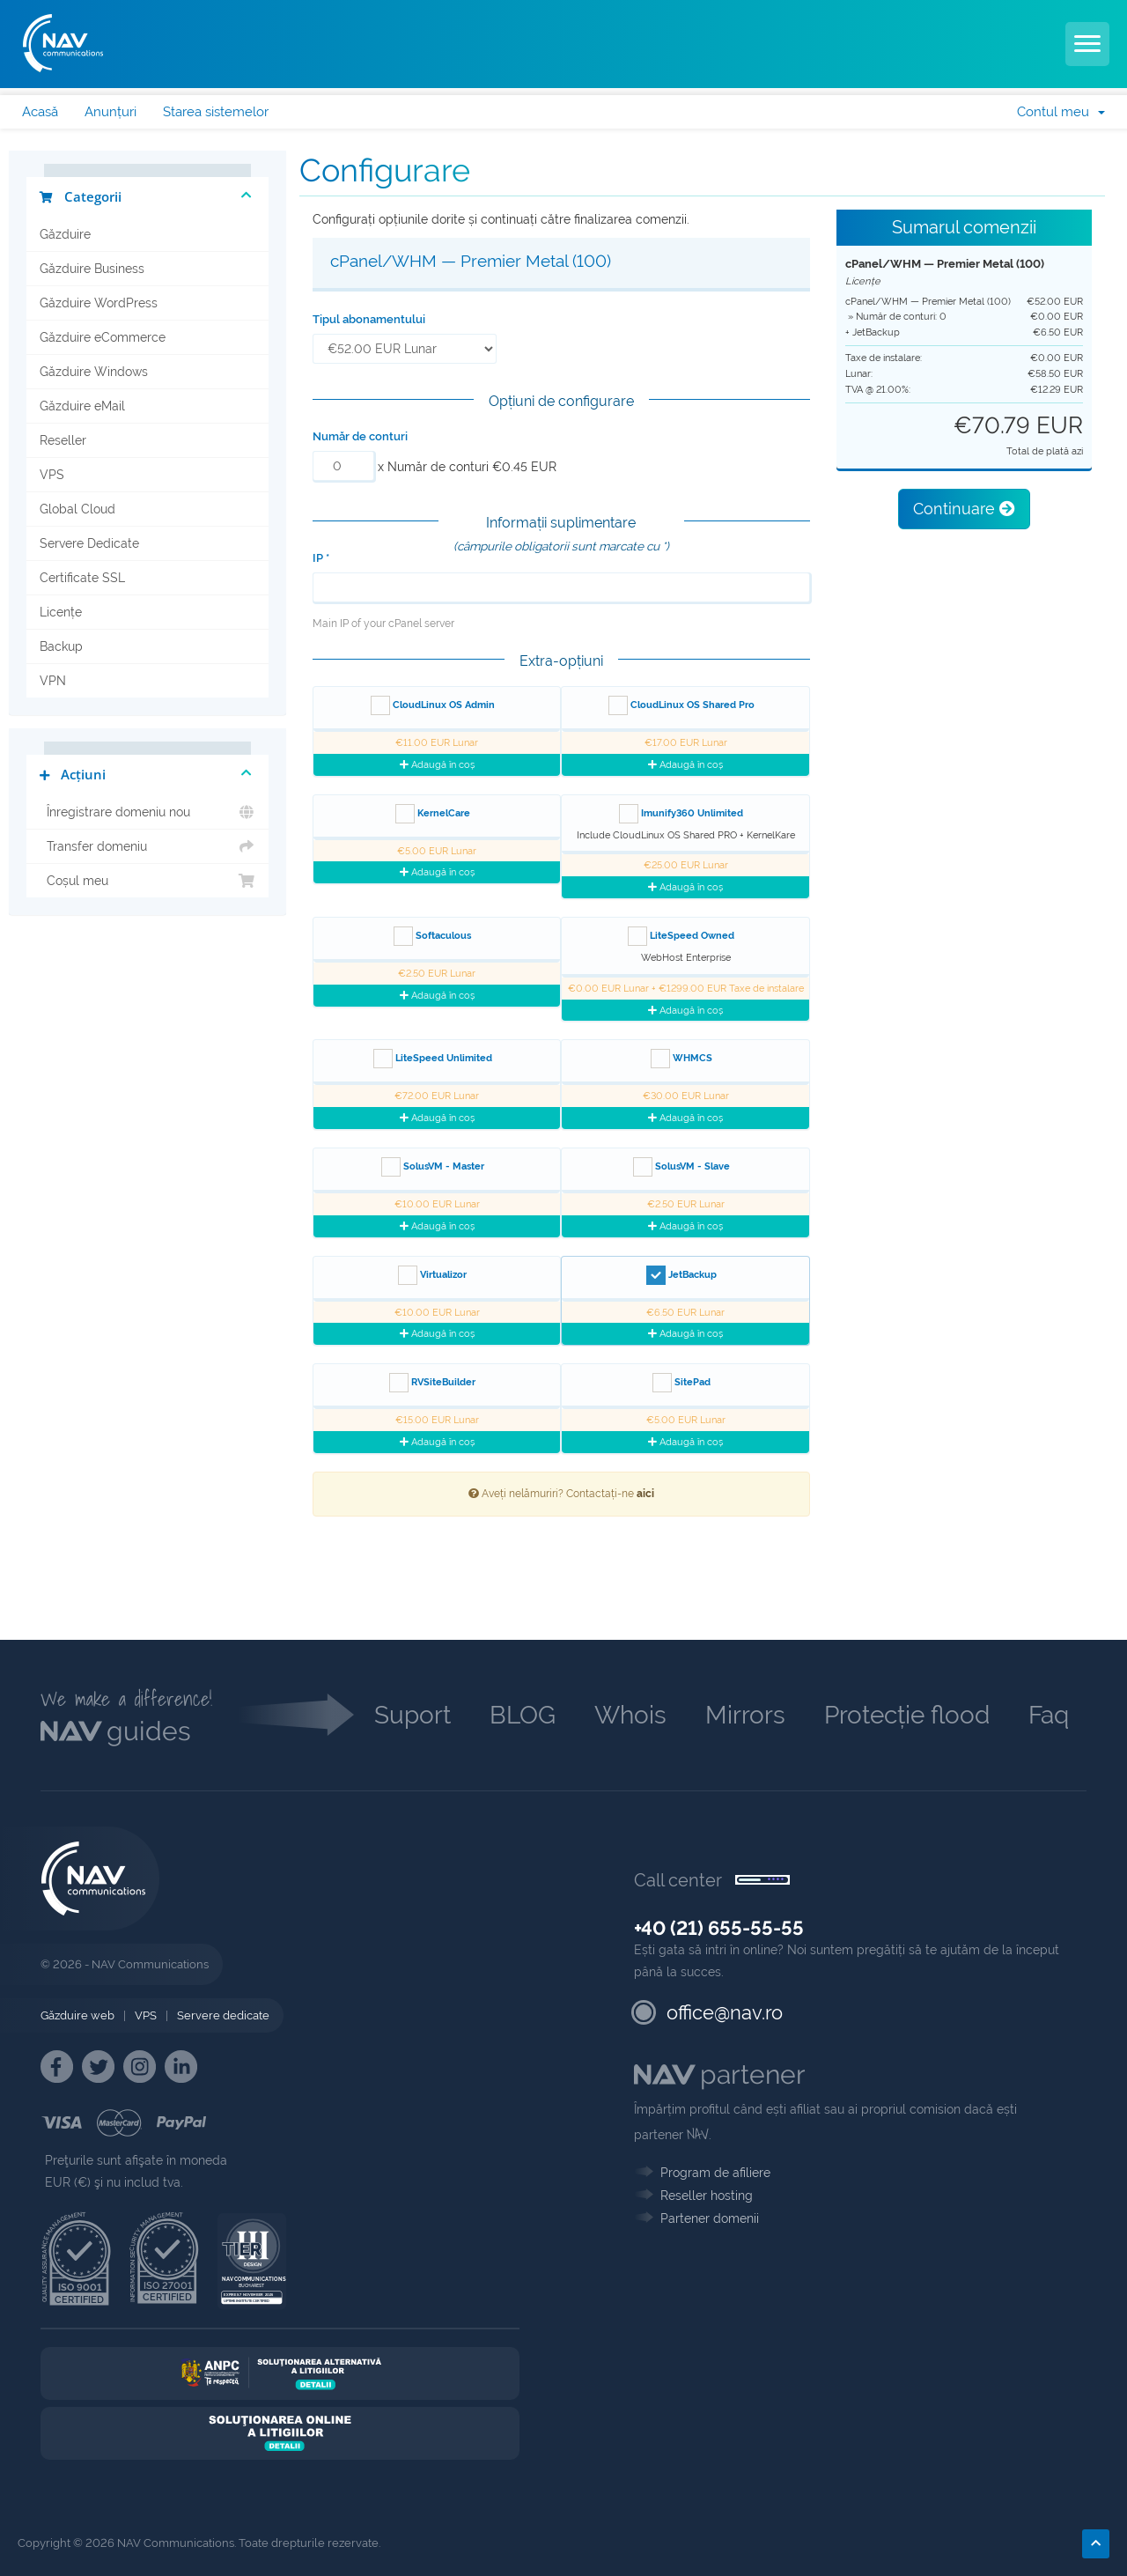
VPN (53, 681)
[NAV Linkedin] (181, 2066)
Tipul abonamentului (369, 319)
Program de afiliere (715, 2173)
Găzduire (65, 234)
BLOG (523, 1715)
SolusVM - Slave (681, 1167)
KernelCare (432, 813)
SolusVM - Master (432, 1167)
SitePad (681, 1382)
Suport (412, 1715)
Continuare (964, 508)
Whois (630, 1715)
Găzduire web (77, 2015)
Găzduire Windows (94, 372)
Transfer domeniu (147, 846)
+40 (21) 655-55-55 (719, 1927)
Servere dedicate (223, 2015)
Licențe (61, 612)
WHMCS (681, 1058)
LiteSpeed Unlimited (432, 1058)
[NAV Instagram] (139, 2066)
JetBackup (681, 1275)
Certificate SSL (82, 578)
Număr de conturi (360, 436)
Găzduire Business (92, 269)
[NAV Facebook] (57, 2066)
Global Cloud (77, 509)
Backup (61, 646)
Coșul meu (147, 880)
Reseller (63, 440)
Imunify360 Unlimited (681, 813)
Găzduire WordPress (99, 303)
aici (645, 1493)
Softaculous (432, 936)
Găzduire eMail (82, 406)
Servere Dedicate (89, 543)
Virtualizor (432, 1275)
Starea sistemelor (216, 112)
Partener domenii (709, 2218)
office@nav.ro (725, 2012)
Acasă (40, 112)
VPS (52, 475)
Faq (1048, 1715)
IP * (321, 558)
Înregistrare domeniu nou (147, 812)
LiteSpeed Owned (681, 936)
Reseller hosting (706, 2195)
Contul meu (1061, 112)
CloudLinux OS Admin (433, 705)
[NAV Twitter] (98, 2066)
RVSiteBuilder (432, 1382)
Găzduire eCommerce (103, 337)
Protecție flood (907, 1715)
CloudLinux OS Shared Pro (681, 705)
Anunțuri (110, 112)
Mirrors (745, 1715)
